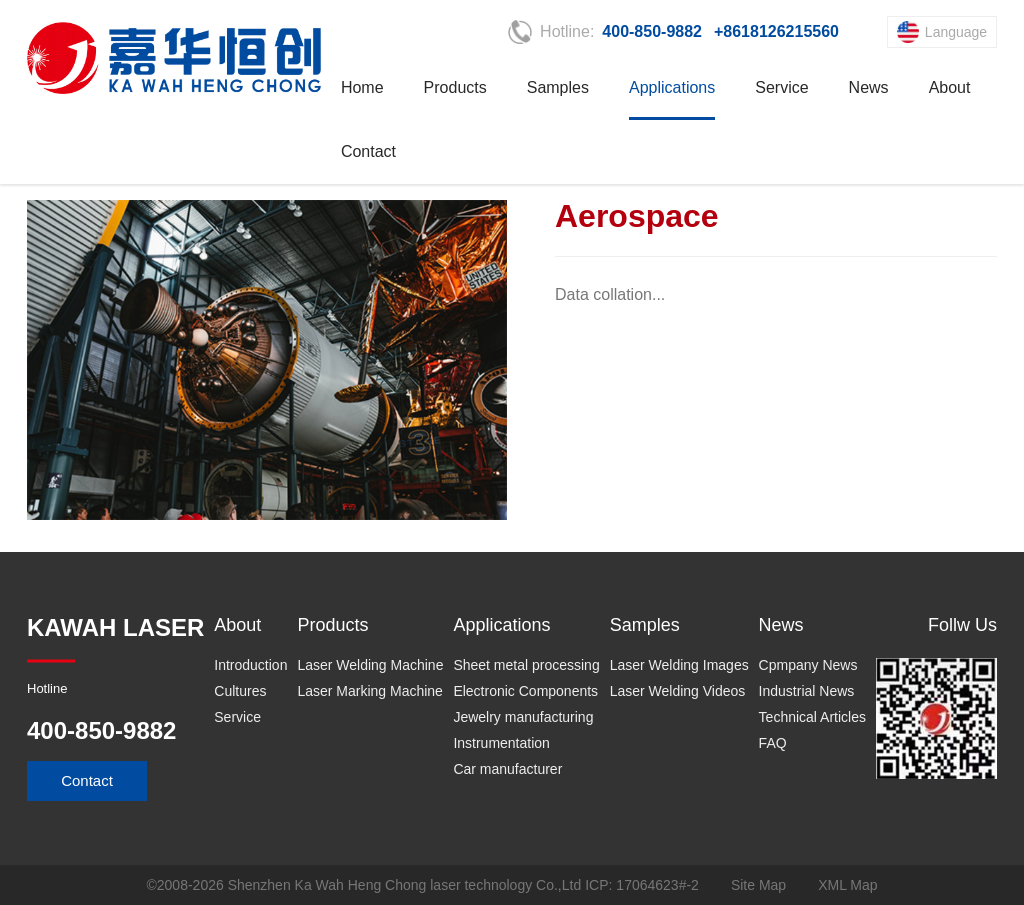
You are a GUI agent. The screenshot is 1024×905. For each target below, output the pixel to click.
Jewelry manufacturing (523, 717)
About (950, 87)
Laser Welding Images (679, 665)
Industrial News (807, 691)
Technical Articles (812, 717)
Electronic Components (525, 691)
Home (362, 87)
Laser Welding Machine (370, 665)
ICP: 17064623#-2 (642, 885)
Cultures (240, 691)
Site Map (758, 885)
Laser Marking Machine (370, 691)
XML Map (847, 885)
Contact (368, 151)
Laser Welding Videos (678, 691)
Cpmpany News (808, 665)
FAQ (773, 743)
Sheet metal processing (526, 665)
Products (455, 87)
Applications (672, 87)
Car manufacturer (507, 769)
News (869, 87)
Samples (558, 87)
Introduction (250, 665)
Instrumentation (501, 743)
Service (781, 87)
